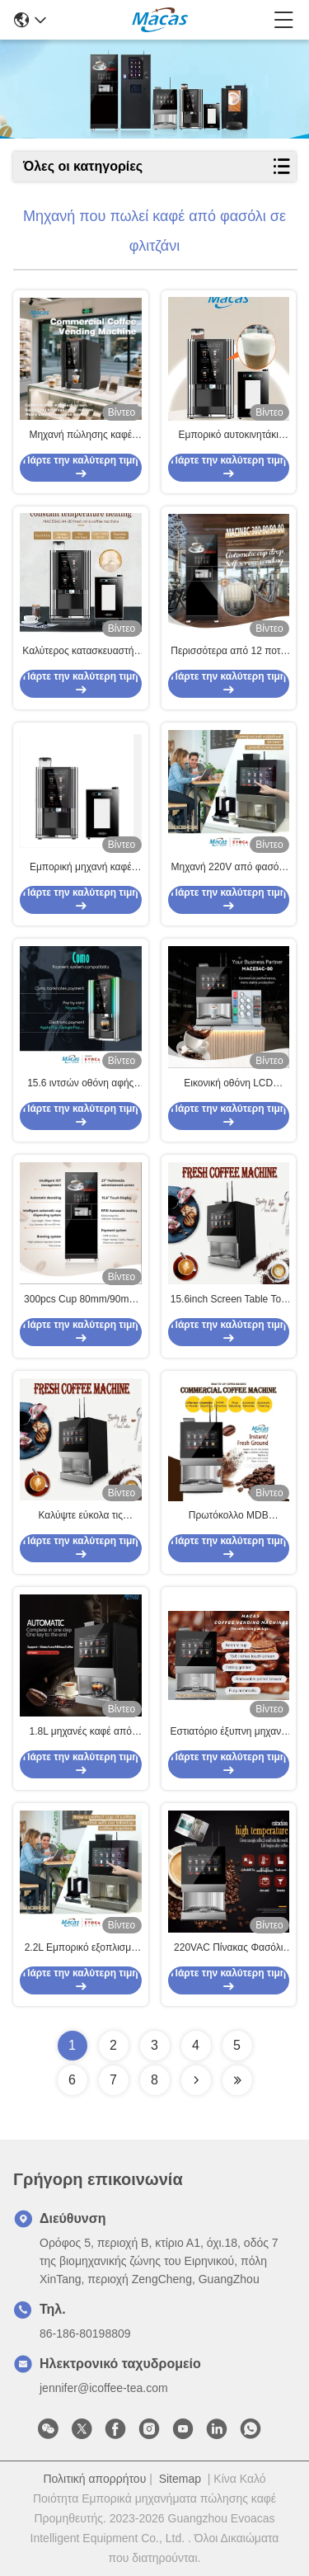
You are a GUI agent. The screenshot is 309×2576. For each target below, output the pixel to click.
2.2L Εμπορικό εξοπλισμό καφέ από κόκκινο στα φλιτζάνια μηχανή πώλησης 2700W (80, 1948)
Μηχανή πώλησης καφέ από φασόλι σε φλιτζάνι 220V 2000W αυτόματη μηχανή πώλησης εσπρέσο (80, 435)
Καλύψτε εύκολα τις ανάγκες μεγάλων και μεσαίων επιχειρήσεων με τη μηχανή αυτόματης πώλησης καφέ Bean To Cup (81, 1516)
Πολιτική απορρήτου (94, 2478)
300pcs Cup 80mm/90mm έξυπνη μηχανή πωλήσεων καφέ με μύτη (80, 1300)
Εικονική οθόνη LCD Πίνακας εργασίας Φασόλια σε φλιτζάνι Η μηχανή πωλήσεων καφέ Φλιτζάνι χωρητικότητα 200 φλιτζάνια (228, 1083)
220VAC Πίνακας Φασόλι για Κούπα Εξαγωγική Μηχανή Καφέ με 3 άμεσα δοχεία (228, 1948)
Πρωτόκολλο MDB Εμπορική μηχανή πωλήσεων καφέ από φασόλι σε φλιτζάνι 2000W (228, 1516)
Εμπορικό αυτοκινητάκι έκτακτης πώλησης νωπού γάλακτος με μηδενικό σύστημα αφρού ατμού (228, 435)
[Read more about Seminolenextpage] (196, 2080)
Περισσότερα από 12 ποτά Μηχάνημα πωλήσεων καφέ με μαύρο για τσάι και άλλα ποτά (228, 651)
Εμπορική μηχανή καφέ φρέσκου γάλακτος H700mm (81, 867)
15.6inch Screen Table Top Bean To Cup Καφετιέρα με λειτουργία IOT (229, 1300)
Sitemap (180, 2478)
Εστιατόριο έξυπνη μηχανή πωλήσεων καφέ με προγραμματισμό (229, 1732)
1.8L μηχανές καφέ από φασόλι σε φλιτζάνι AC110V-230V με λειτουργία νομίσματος (81, 1732)
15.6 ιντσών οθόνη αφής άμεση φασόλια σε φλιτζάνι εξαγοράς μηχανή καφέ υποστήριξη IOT (80, 1083)
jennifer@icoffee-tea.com (104, 2388)
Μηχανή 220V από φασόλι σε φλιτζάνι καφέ (228, 867)
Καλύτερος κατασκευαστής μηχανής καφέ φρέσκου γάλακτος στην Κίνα (80, 651)
